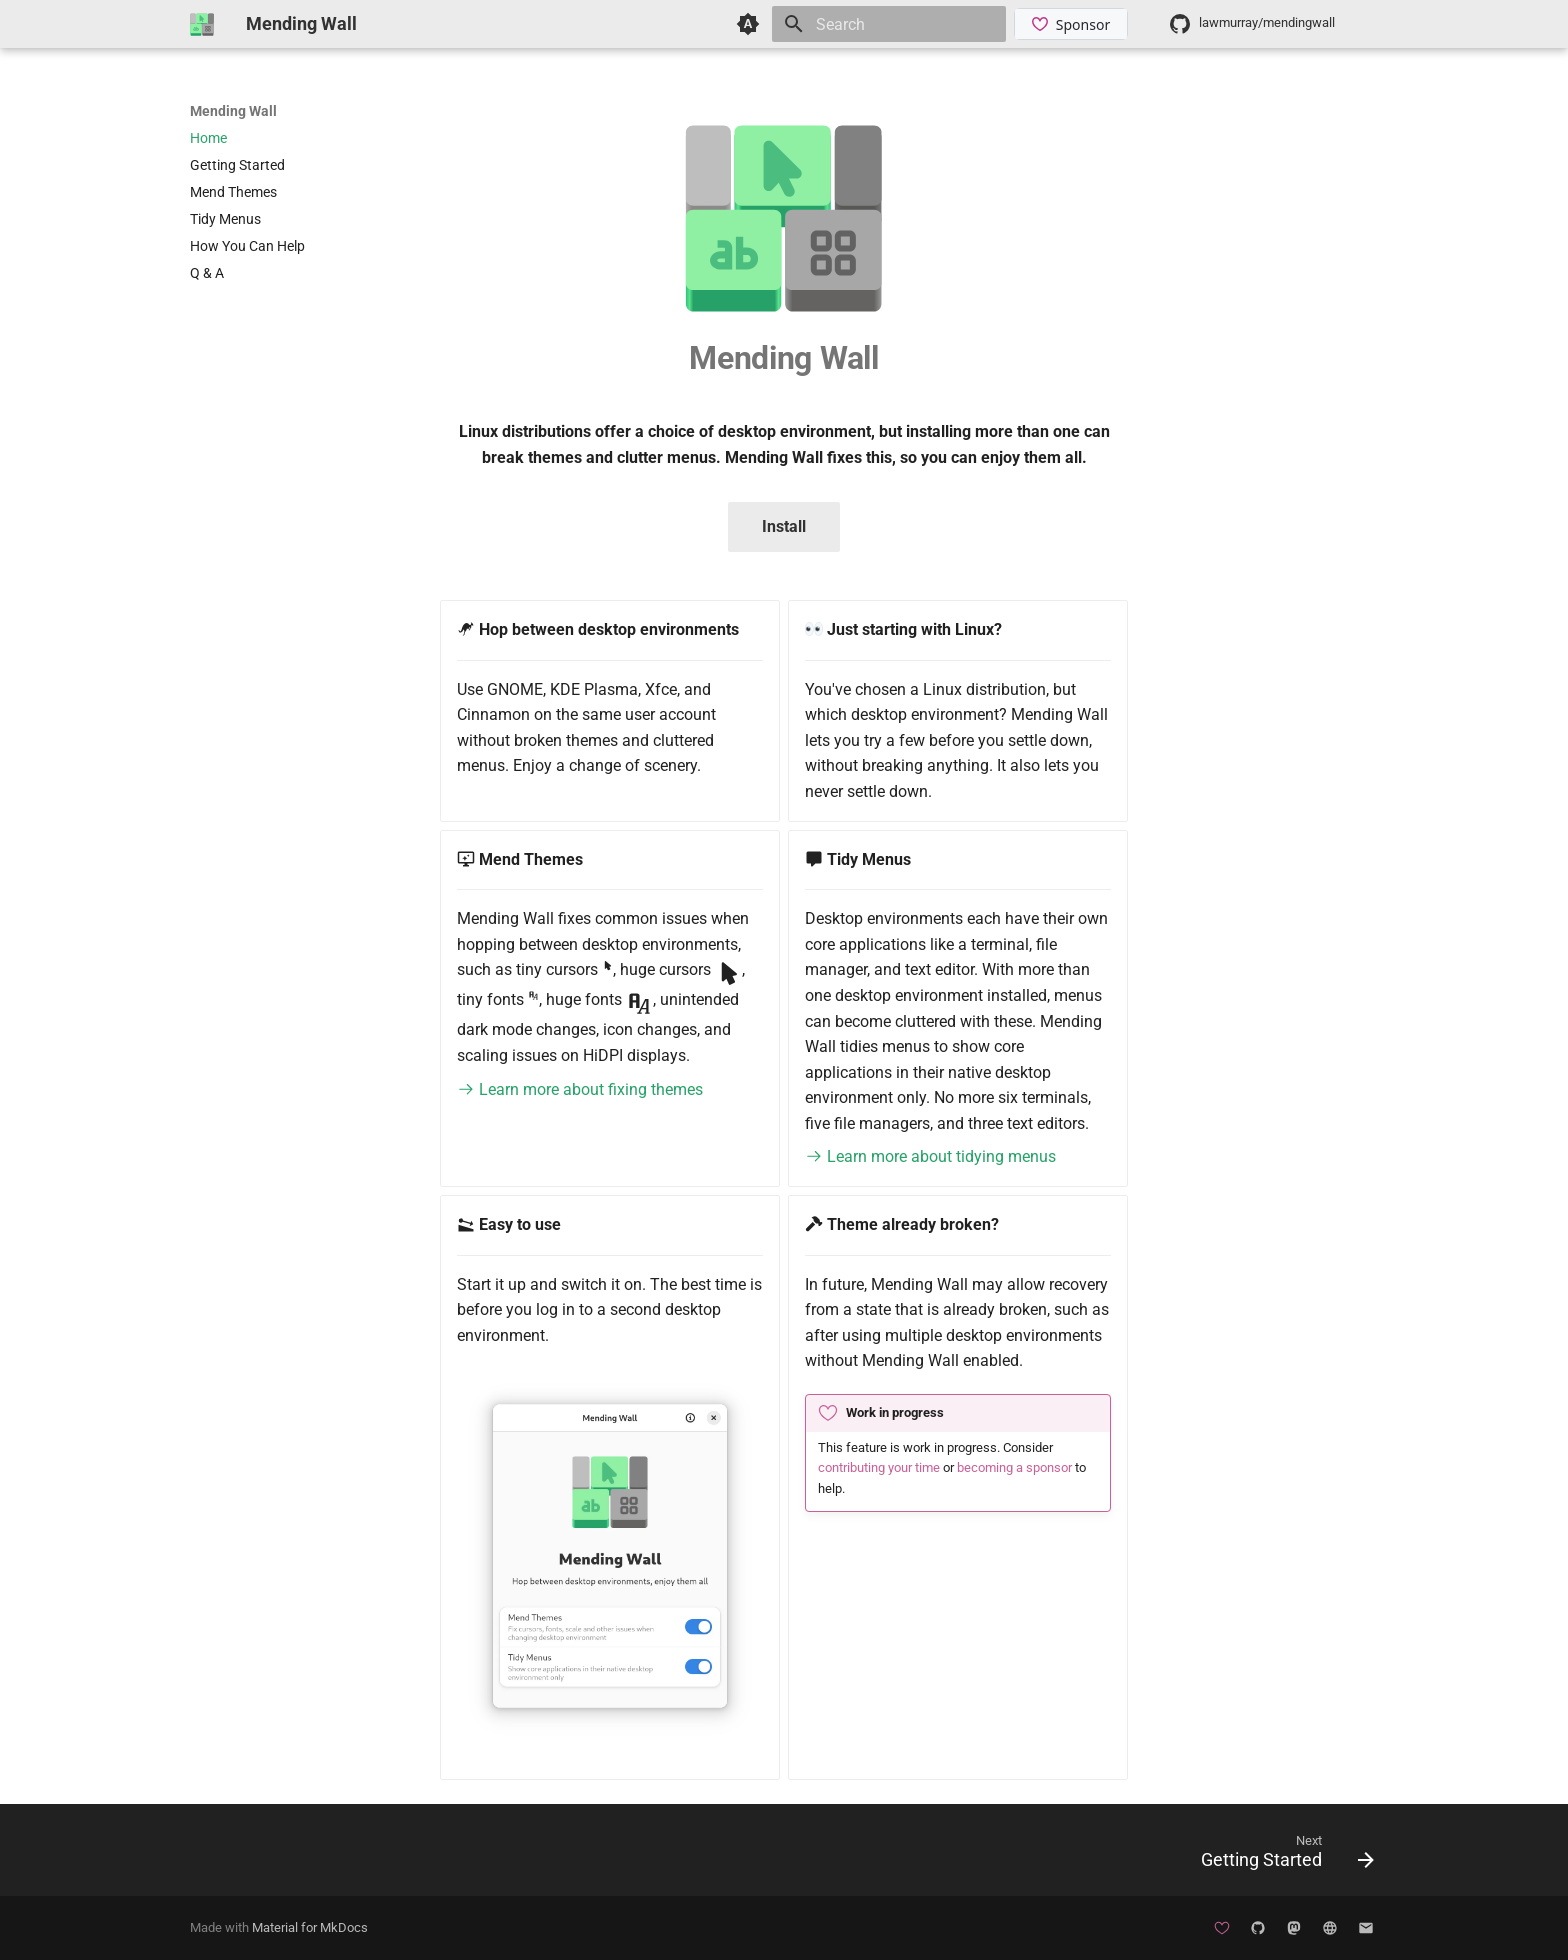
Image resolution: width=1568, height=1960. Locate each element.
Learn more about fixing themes (580, 1089)
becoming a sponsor (1014, 1467)
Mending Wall (233, 111)
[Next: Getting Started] (1280, 1856)
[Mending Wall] (202, 24)
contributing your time (879, 1467)
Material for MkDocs (310, 1927)
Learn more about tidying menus (930, 1156)
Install (784, 526)
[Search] (889, 24)
